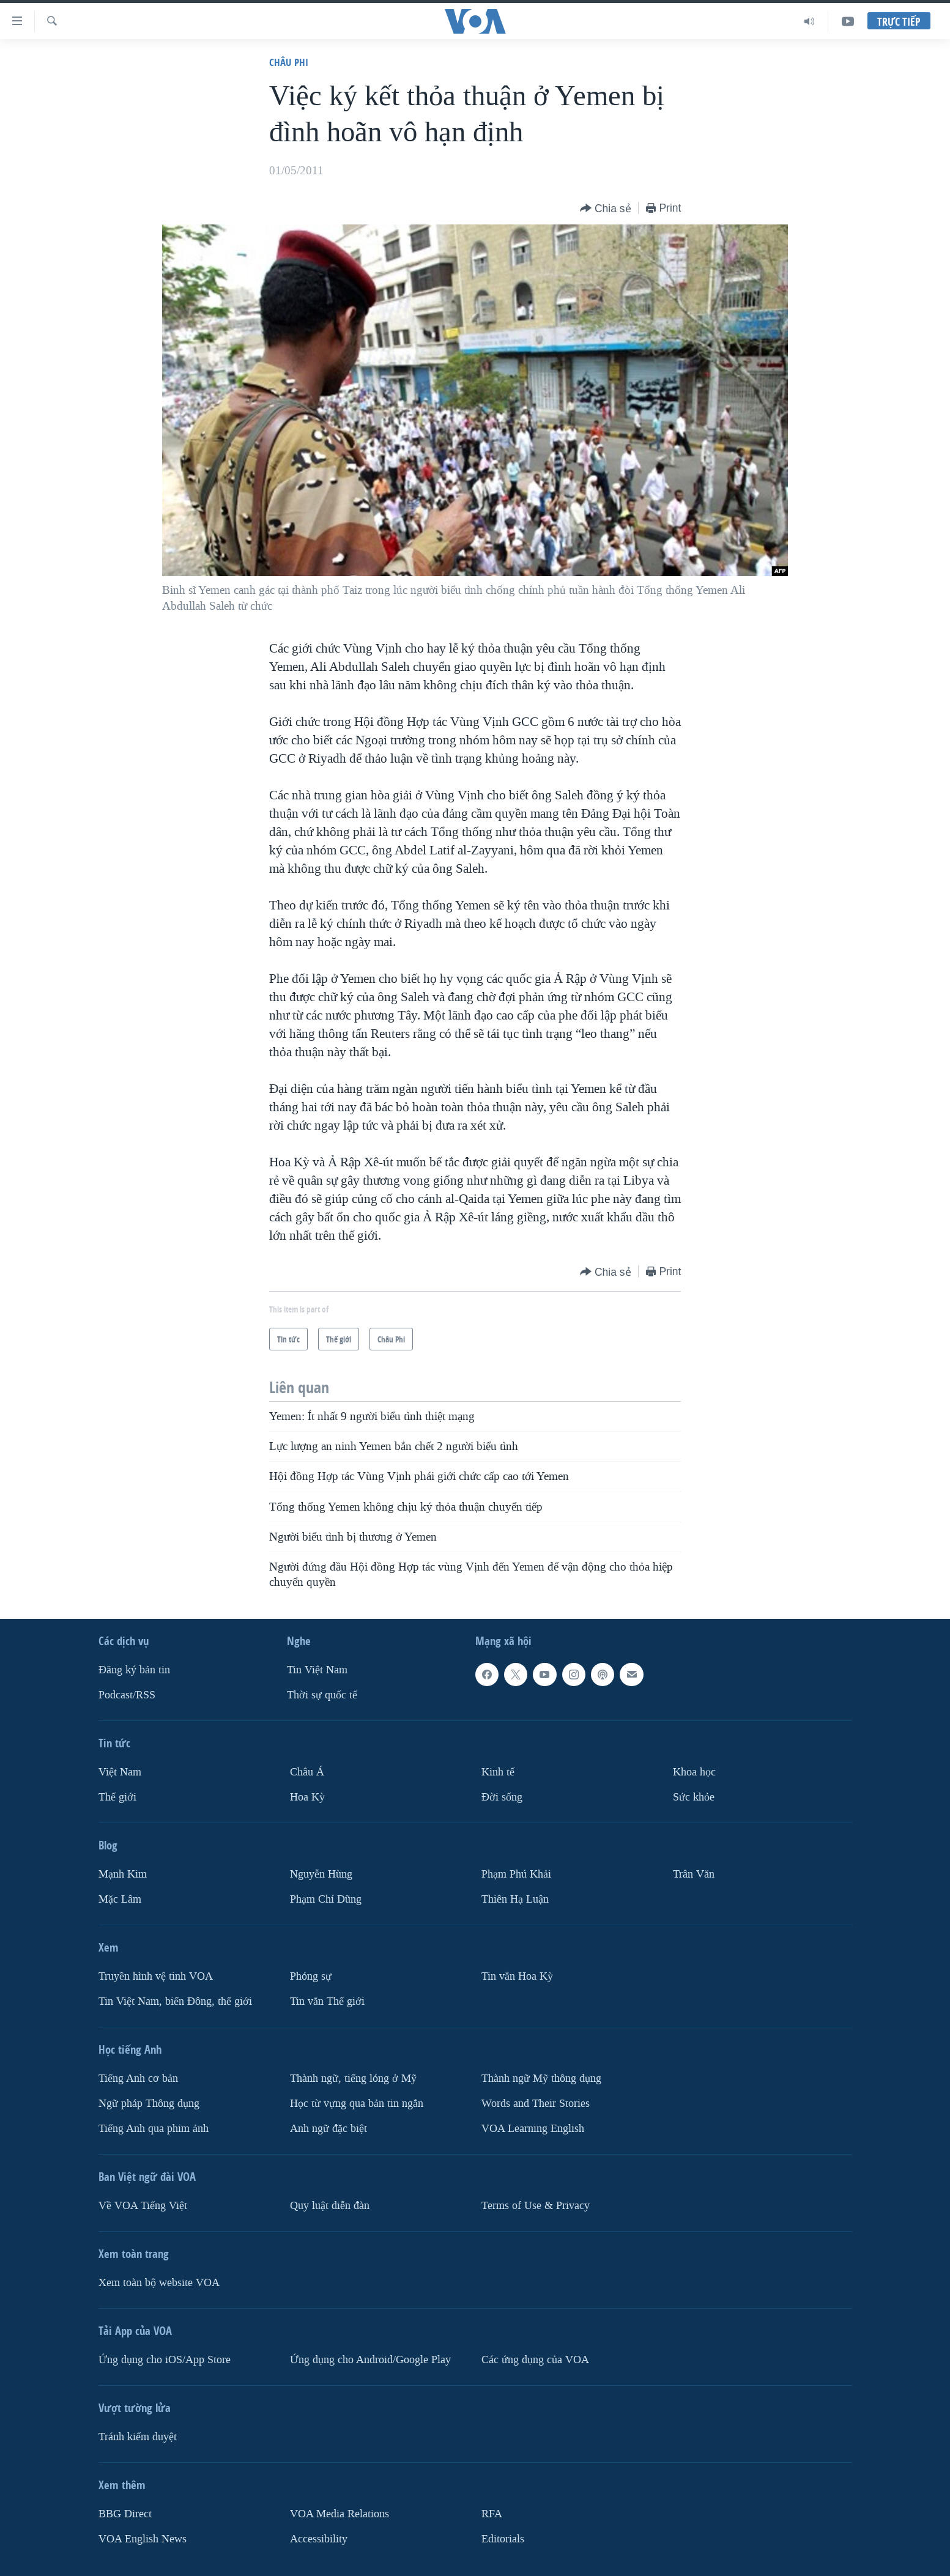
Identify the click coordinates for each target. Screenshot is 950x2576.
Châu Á (307, 1772)
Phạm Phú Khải (516, 1874)
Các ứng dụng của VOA (535, 2360)
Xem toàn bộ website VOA (159, 2283)
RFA (491, 2514)
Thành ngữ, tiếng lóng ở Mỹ (353, 2078)
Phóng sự (311, 1976)
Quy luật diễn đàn (329, 2206)
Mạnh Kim (122, 1874)
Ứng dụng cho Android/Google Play (370, 2360)
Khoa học (694, 1772)
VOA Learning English (532, 2129)
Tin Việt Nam (317, 1670)
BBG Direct (125, 2514)
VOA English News (142, 2539)
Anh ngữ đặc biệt (328, 2129)
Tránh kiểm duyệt (137, 2437)
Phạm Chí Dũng (326, 1899)
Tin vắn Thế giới (327, 2001)
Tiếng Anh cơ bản (138, 2078)
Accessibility (318, 2539)
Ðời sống (501, 1797)
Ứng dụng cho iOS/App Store (164, 2360)
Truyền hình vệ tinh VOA (155, 1976)
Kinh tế (497, 1772)
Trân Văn (693, 1874)
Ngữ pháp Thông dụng (148, 2104)
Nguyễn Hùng (321, 1874)
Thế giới (117, 1797)
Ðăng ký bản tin (134, 1670)
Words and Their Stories (535, 2104)
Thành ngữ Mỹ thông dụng (541, 2078)
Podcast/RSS (126, 1695)
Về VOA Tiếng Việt (142, 2206)
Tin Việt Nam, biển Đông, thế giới (175, 2001)
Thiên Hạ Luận (515, 1899)
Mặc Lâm (119, 1899)
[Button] (605, 209)
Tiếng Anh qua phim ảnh (153, 2129)
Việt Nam (119, 1772)
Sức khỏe (693, 1797)
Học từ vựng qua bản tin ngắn (356, 2104)
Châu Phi (288, 62)
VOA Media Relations (339, 2514)
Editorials (502, 2539)
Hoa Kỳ (307, 1797)
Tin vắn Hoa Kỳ (517, 1976)
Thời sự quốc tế (322, 1695)
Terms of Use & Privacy (535, 2206)
